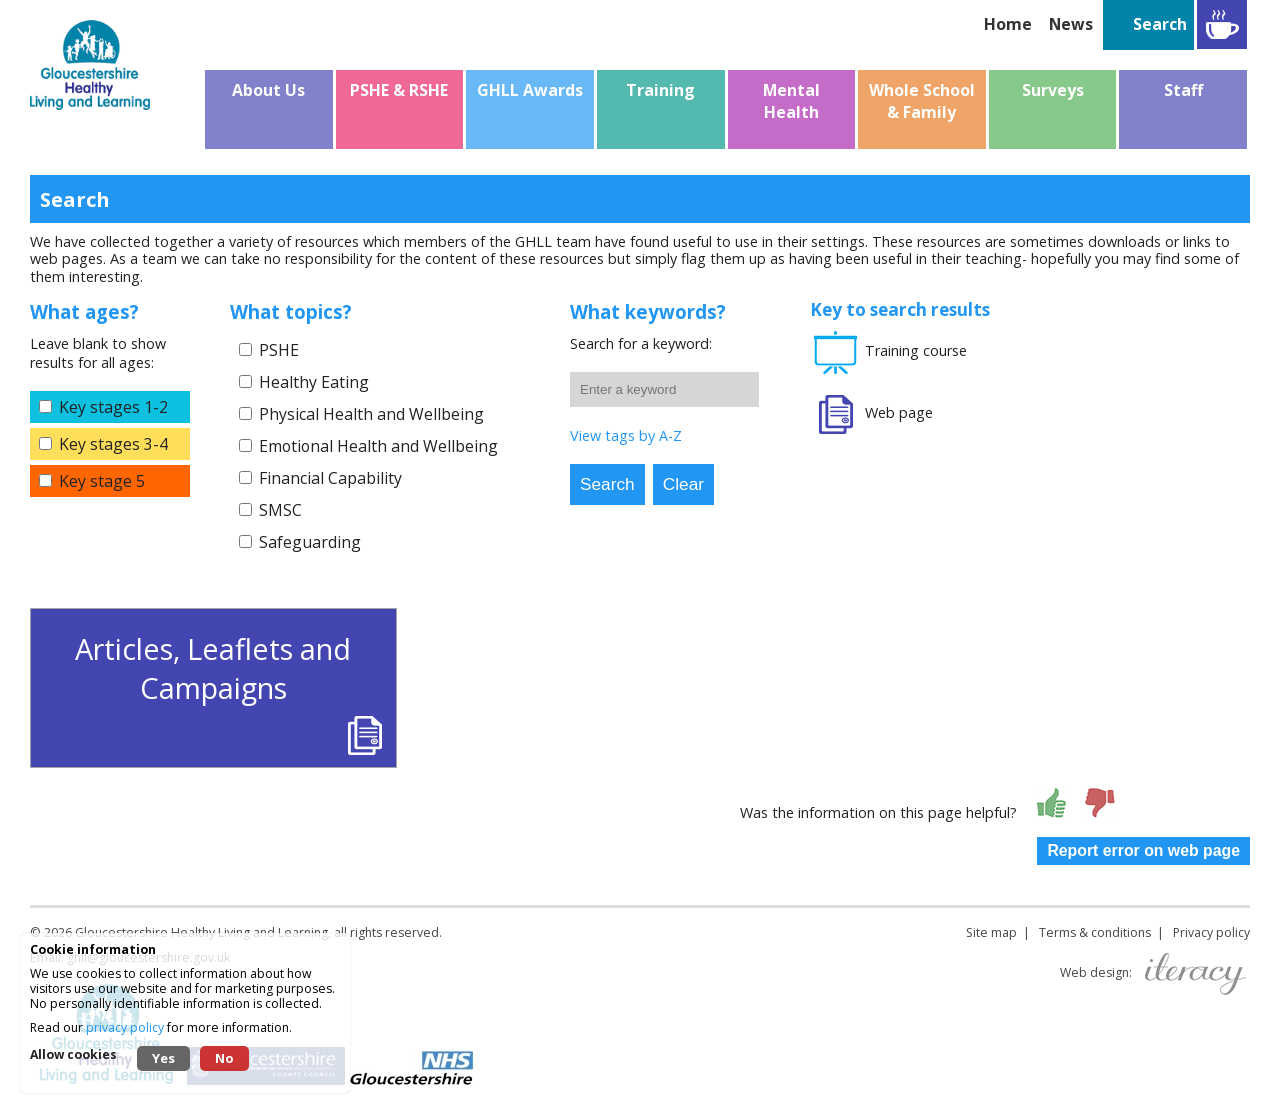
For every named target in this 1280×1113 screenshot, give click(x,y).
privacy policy (125, 1027)
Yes (163, 1058)
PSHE (279, 350)
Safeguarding (310, 542)
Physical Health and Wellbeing (371, 414)
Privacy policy (1211, 932)
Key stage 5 (102, 481)
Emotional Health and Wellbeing (378, 446)
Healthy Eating (314, 382)
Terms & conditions (1095, 932)
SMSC (280, 510)
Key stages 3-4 (113, 444)
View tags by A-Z (626, 435)
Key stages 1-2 (113, 407)
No (224, 1058)
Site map (991, 932)
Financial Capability (330, 478)
